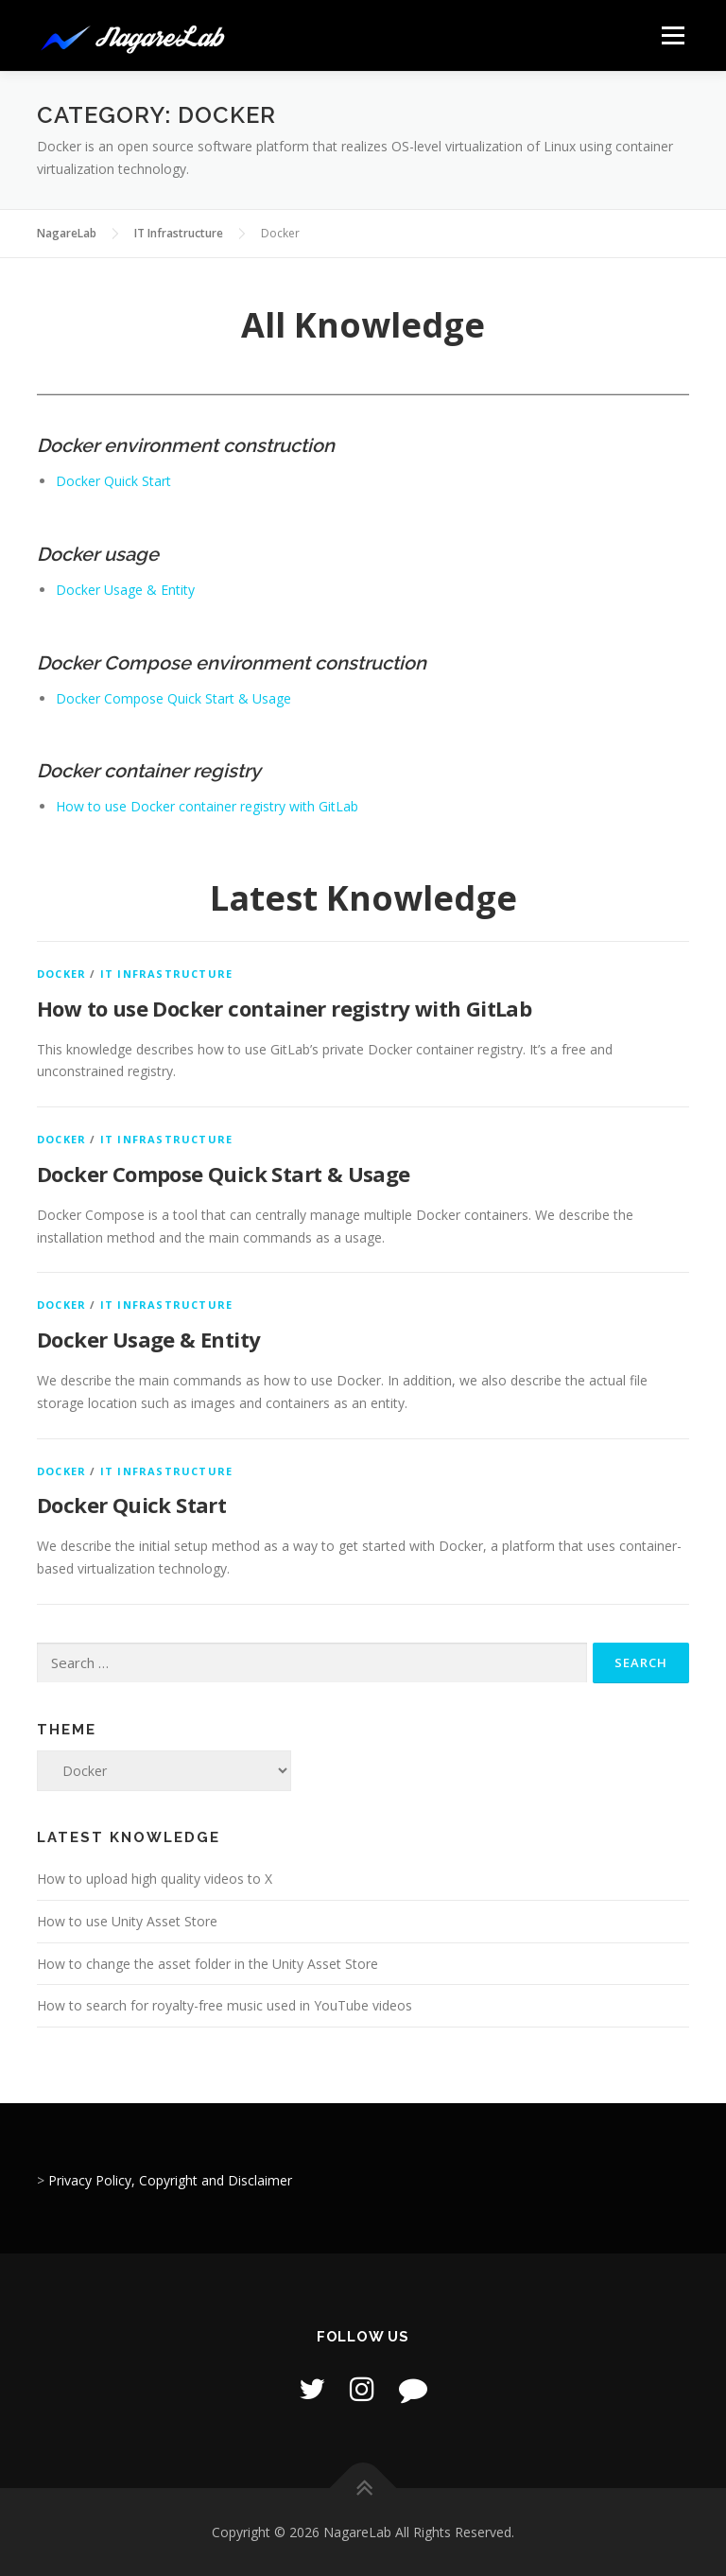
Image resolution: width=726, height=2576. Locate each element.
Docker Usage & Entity (125, 590)
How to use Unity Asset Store (127, 1921)
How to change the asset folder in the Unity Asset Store (207, 1964)
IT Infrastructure (166, 973)
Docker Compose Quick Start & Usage (173, 698)
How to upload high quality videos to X (154, 1879)
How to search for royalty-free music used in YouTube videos (224, 2005)
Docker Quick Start (113, 481)
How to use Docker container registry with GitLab (207, 806)
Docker (61, 973)
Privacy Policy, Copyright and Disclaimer (170, 2180)
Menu (672, 35)
